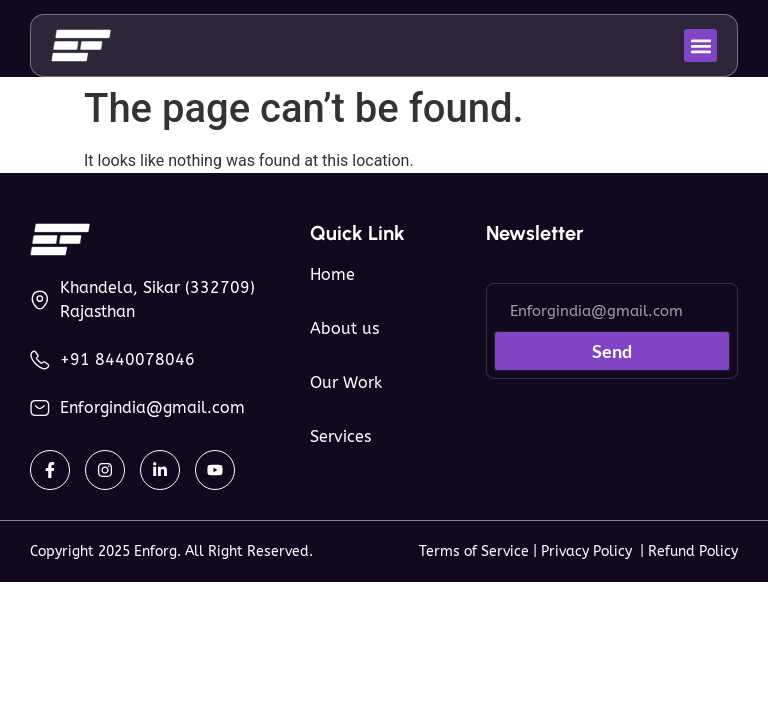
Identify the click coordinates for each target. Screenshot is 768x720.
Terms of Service (474, 551)
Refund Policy (693, 551)
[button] (700, 45)
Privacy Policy (590, 551)
